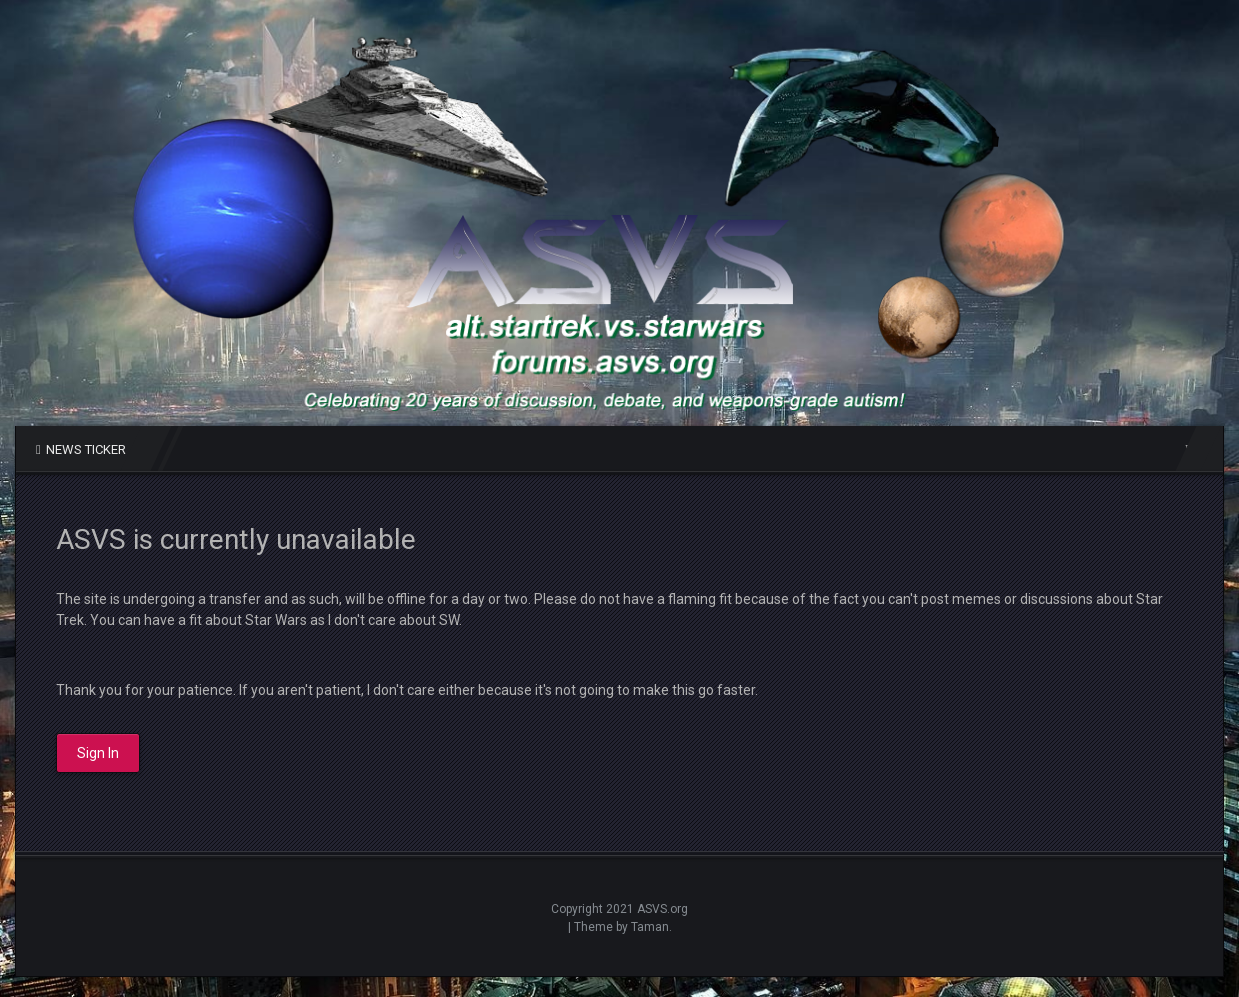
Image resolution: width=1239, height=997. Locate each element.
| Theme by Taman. (620, 927)
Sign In (98, 753)
